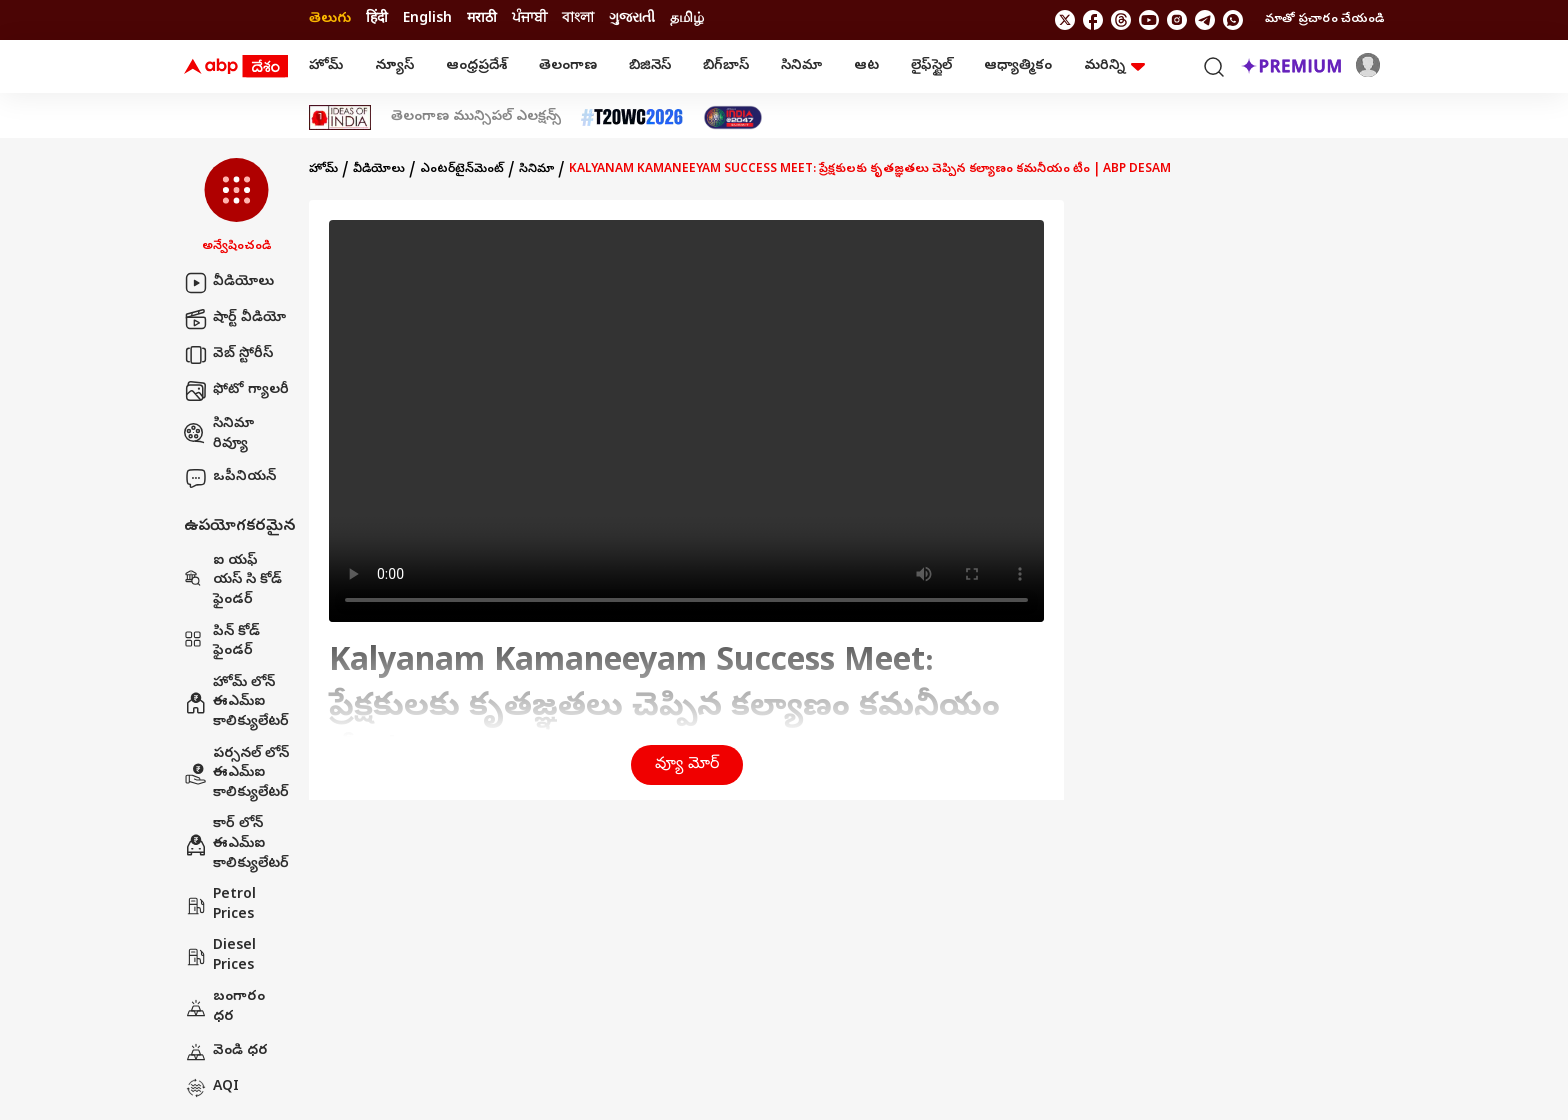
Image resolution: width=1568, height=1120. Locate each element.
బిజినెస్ (650, 66)
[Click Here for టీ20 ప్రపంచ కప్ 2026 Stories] (632, 117)
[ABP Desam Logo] (236, 67)
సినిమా (801, 66)
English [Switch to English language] (427, 19)
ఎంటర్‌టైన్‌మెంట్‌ (462, 170)
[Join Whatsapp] (1233, 20)
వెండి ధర (226, 1052)
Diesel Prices (220, 956)
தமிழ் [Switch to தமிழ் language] (687, 19)
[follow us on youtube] (1149, 20)
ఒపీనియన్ (230, 478)
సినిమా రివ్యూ (219, 434)
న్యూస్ (394, 66)
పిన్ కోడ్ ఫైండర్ (222, 642)
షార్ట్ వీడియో (235, 319)
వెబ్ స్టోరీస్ (228, 355)
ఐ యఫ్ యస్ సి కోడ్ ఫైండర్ (233, 581)
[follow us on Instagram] (1177, 20)
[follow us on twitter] (1065, 20)
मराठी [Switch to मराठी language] (482, 19)
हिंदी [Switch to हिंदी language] (377, 19)
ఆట (866, 66)
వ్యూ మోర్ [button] (687, 765)
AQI (211, 1088)
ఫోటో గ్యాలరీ (236, 391)
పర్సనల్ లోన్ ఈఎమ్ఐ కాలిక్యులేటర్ (236, 774)
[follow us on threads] (1121, 20)
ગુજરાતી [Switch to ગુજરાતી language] (632, 19)
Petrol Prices (220, 905)
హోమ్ (326, 66)
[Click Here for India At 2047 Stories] (733, 117)
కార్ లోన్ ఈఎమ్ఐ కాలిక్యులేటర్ (236, 844)
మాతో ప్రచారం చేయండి (1324, 20)
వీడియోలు (229, 283)
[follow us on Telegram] (1205, 20)
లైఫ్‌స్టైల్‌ (931, 66)
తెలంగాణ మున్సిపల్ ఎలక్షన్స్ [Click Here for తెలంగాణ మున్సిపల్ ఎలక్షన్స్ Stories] (476, 118)
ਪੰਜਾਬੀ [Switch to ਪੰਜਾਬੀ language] (529, 19)
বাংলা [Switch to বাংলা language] (578, 19)
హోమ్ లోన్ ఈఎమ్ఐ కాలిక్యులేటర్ (236, 703)
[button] (236, 207)
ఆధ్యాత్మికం (1018, 66)
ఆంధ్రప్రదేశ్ (476, 66)
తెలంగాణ (568, 66)
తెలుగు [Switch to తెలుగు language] (330, 19)
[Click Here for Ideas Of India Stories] (340, 117)
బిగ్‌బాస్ (726, 66)
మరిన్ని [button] (1114, 66)
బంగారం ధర (224, 1007)
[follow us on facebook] (1093, 20)
